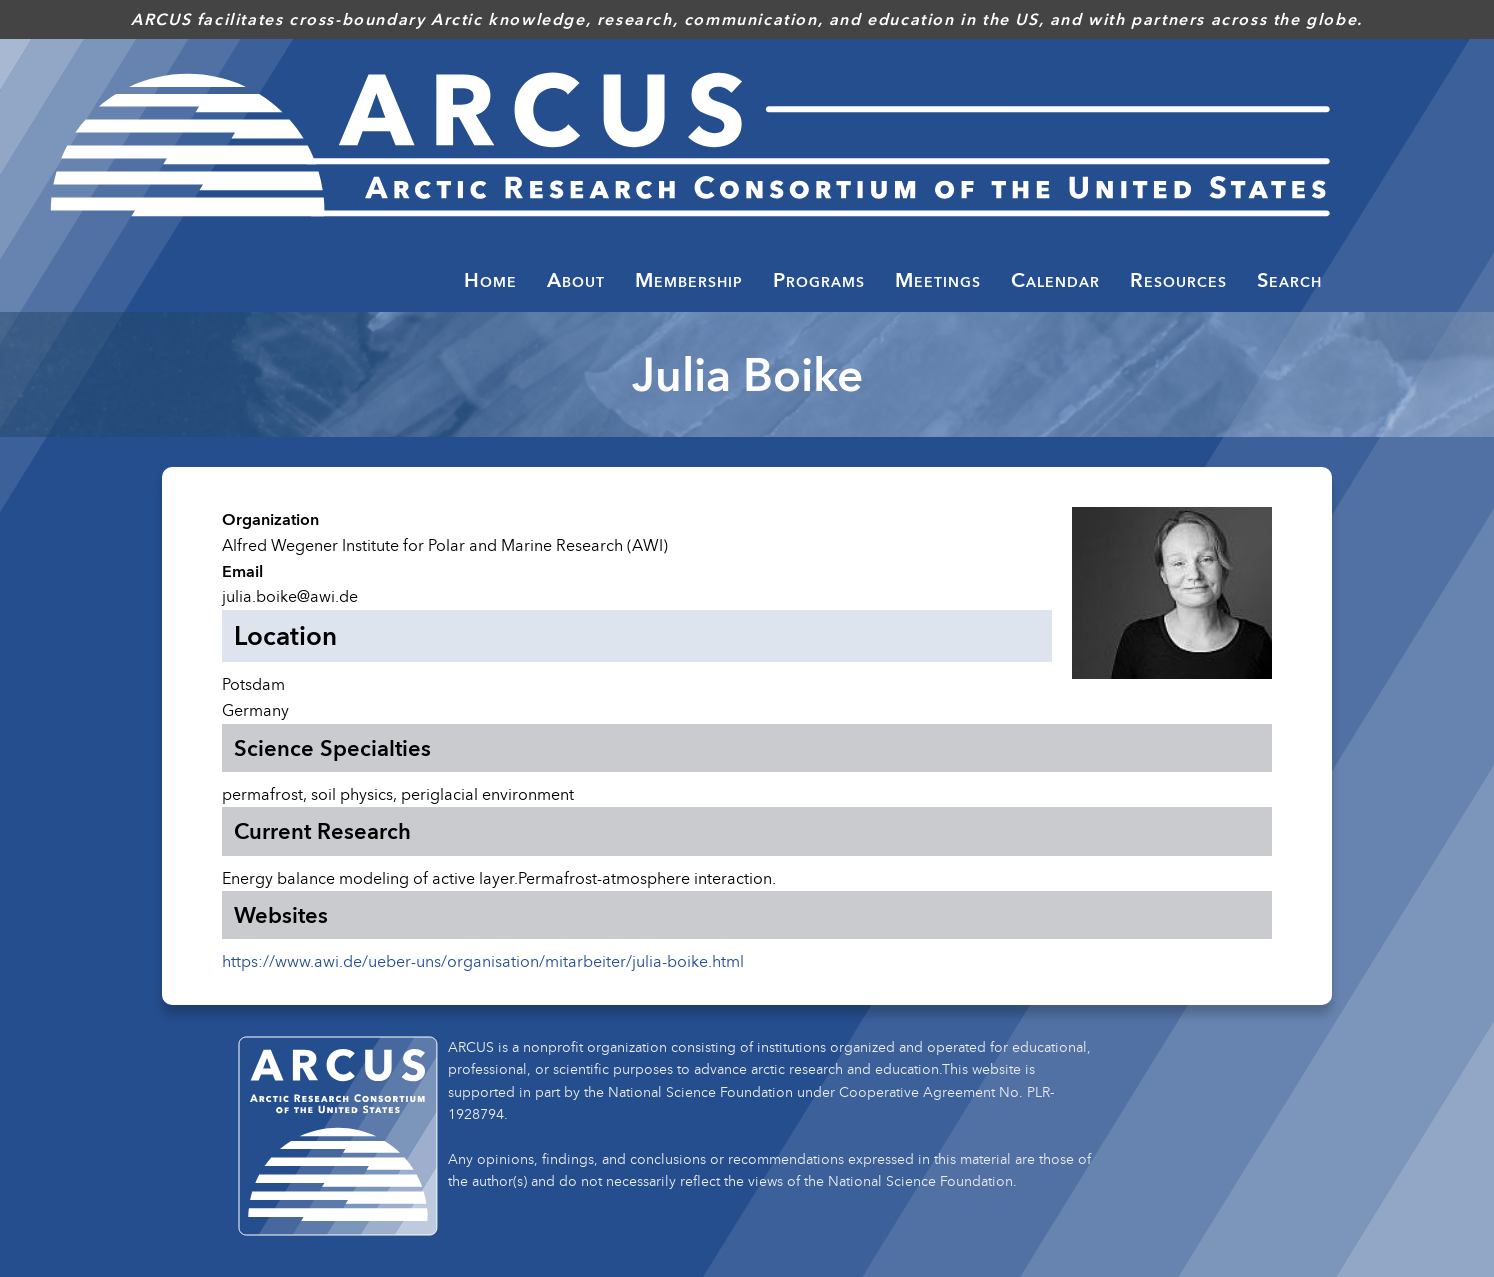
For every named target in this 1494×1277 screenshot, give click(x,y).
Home (490, 280)
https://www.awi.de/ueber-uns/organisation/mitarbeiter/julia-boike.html (483, 961)
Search (1289, 280)
